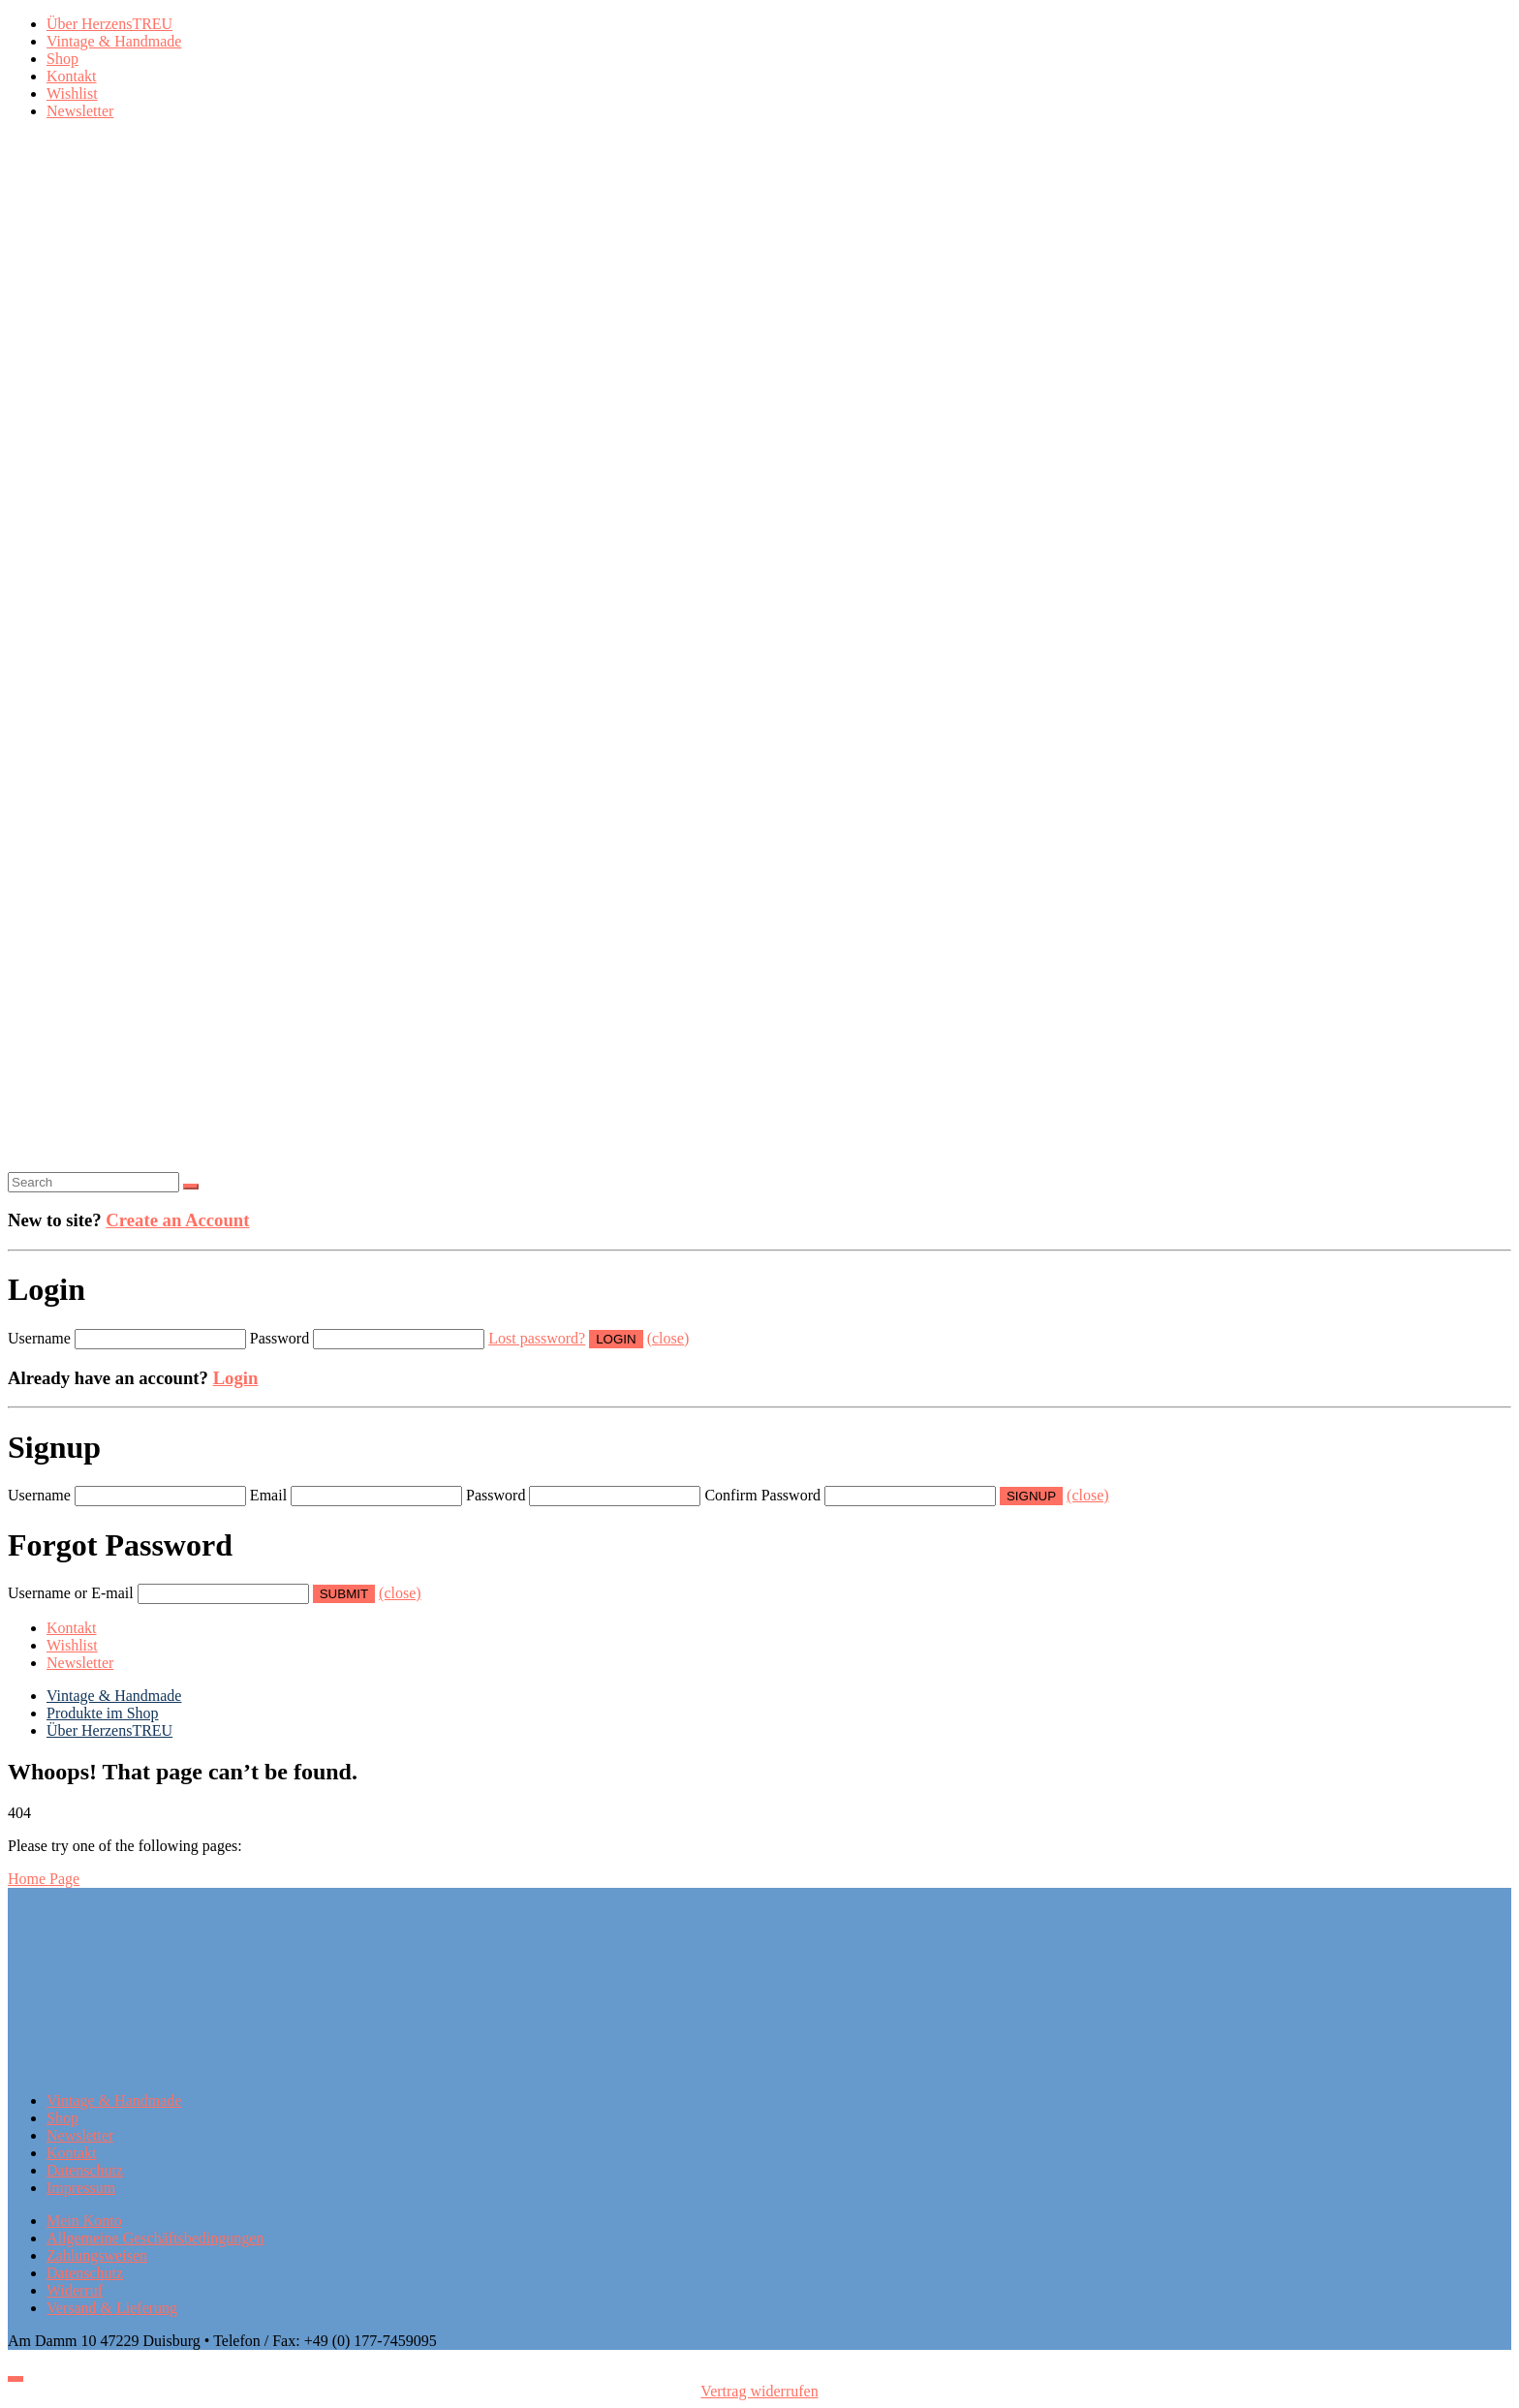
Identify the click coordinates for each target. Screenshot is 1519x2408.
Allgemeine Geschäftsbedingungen (155, 2238)
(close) (668, 1338)
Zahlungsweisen (96, 2255)
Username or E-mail (71, 1593)
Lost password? (536, 1338)
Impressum (80, 2187)
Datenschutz (84, 2170)
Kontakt (71, 76)
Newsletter (79, 111)
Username (39, 1338)
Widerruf (74, 2290)
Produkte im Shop (102, 1713)
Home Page (43, 1878)
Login (236, 1378)
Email (268, 1495)
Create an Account (177, 1220)
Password (279, 1338)
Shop (62, 58)
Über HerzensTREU (109, 23)
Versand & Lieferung (111, 2308)
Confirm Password (762, 1495)
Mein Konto (84, 2220)
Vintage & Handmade (113, 41)
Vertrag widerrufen (759, 2391)
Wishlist (72, 93)
